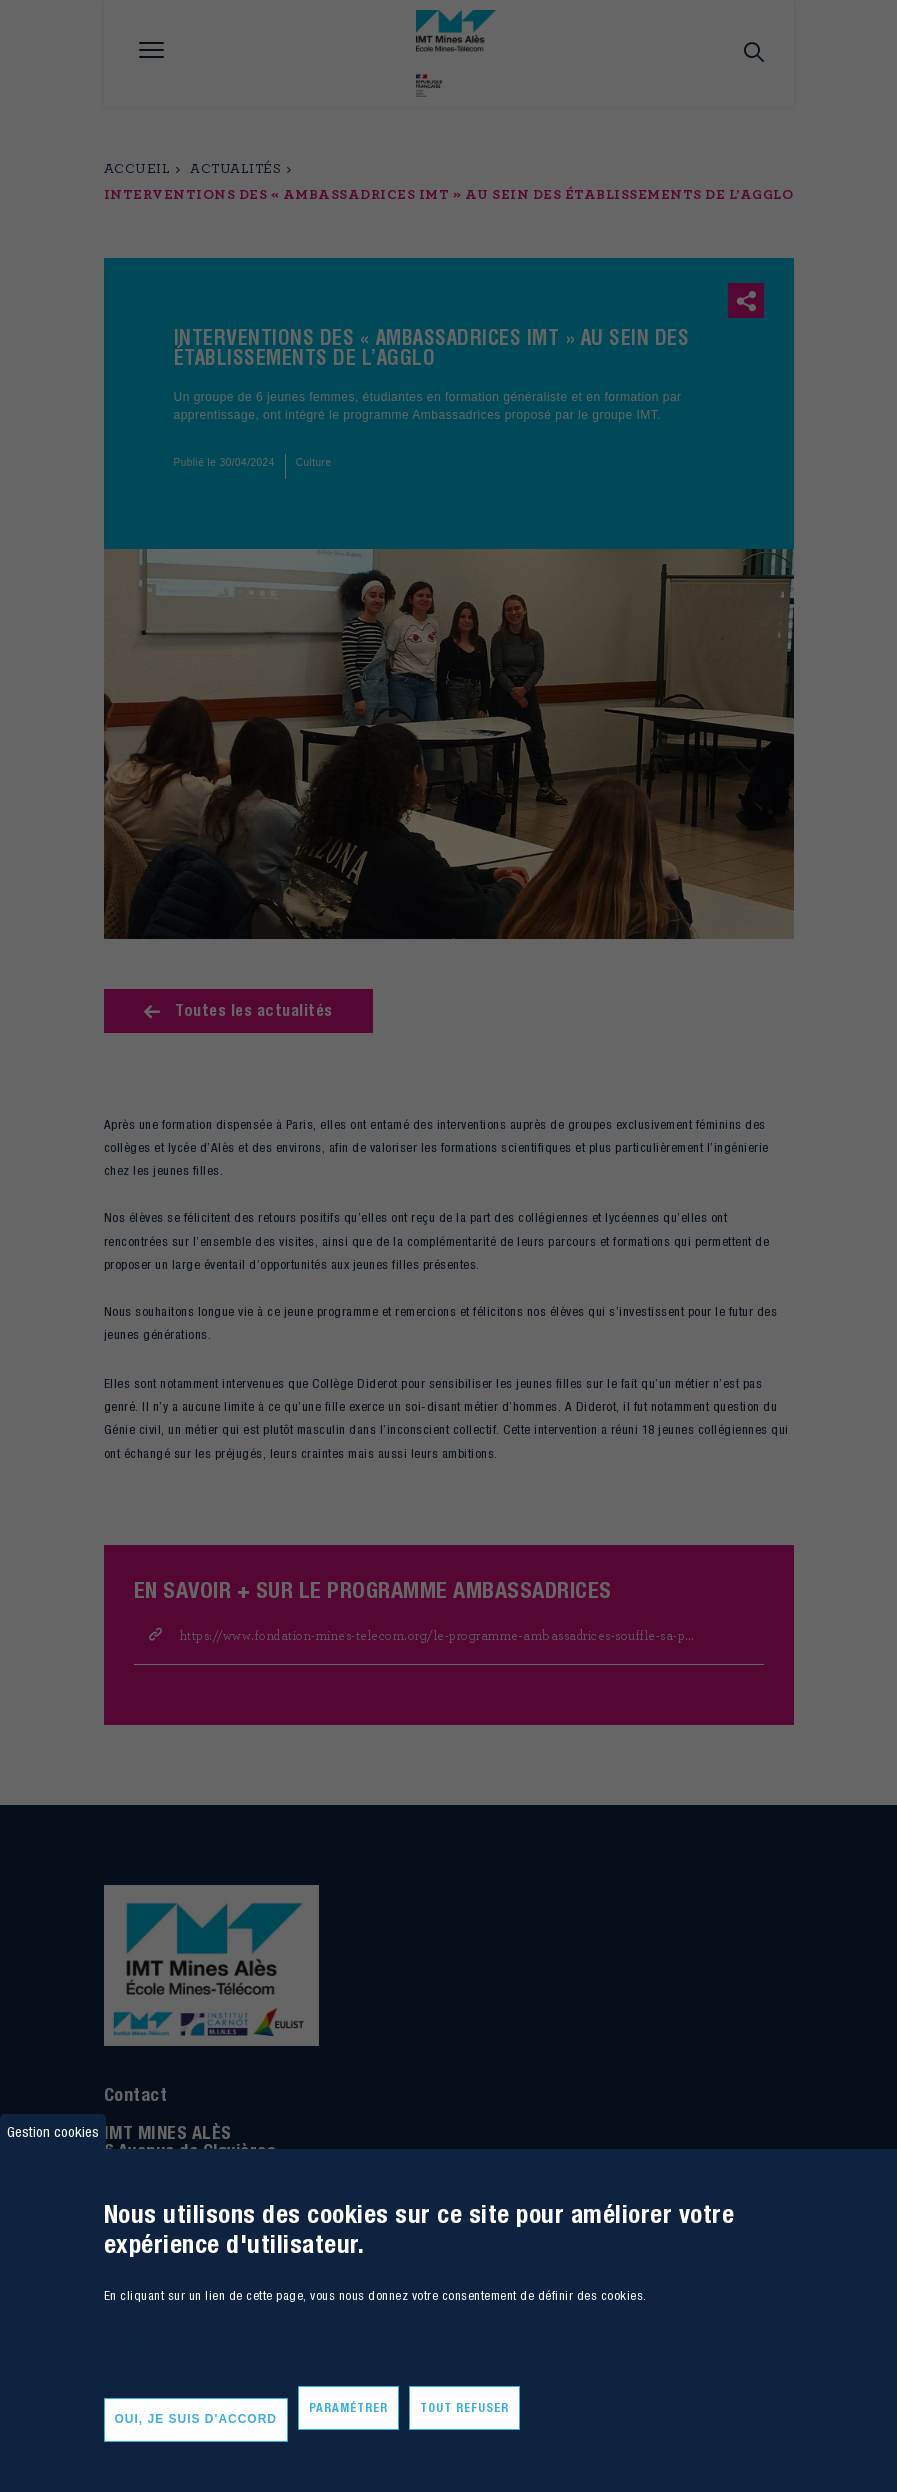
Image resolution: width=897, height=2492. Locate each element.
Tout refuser (464, 2407)
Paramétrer (348, 2407)
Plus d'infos (133, 2343)
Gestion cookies (53, 2131)
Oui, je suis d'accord (196, 2419)
